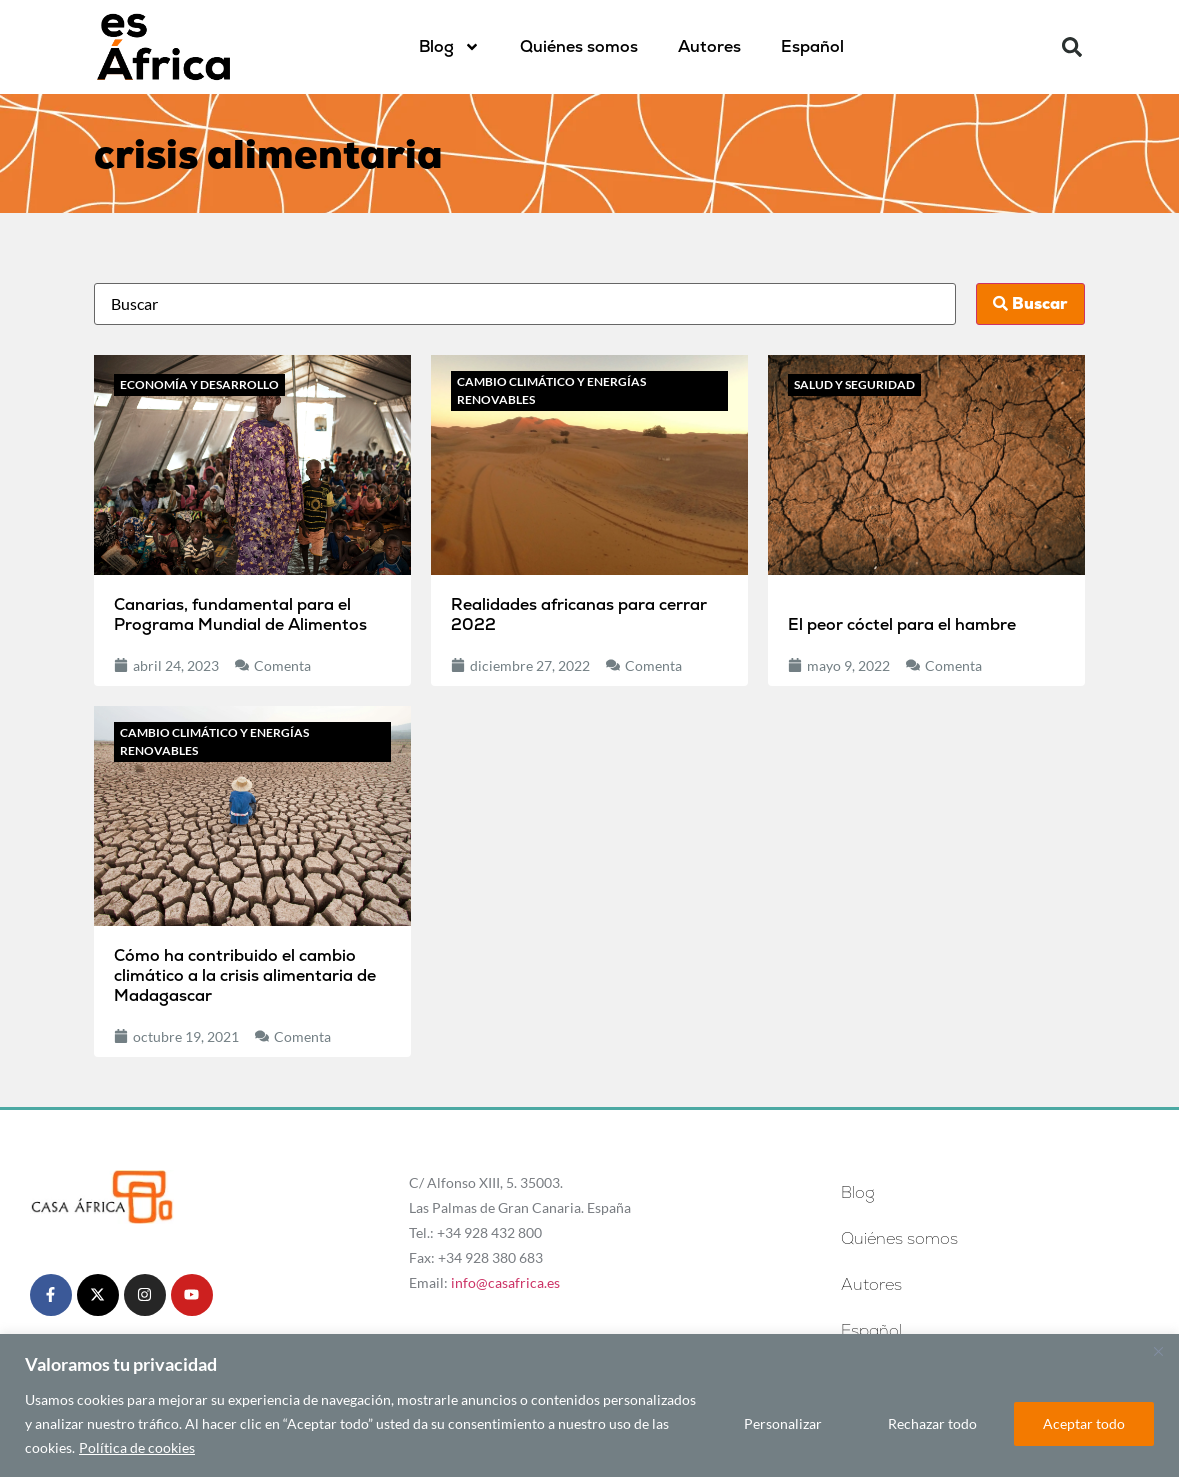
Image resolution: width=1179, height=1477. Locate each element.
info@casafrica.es (505, 1282)
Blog (449, 47)
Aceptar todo (1084, 1423)
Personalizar (783, 1423)
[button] (1072, 47)
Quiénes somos (579, 46)
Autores (709, 46)
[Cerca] (1158, 1351)
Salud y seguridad (854, 384)
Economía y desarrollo (199, 384)
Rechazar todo (932, 1423)
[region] (589, 1405)
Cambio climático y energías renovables (551, 390)
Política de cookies (137, 1447)
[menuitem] (812, 47)
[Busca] (524, 304)
